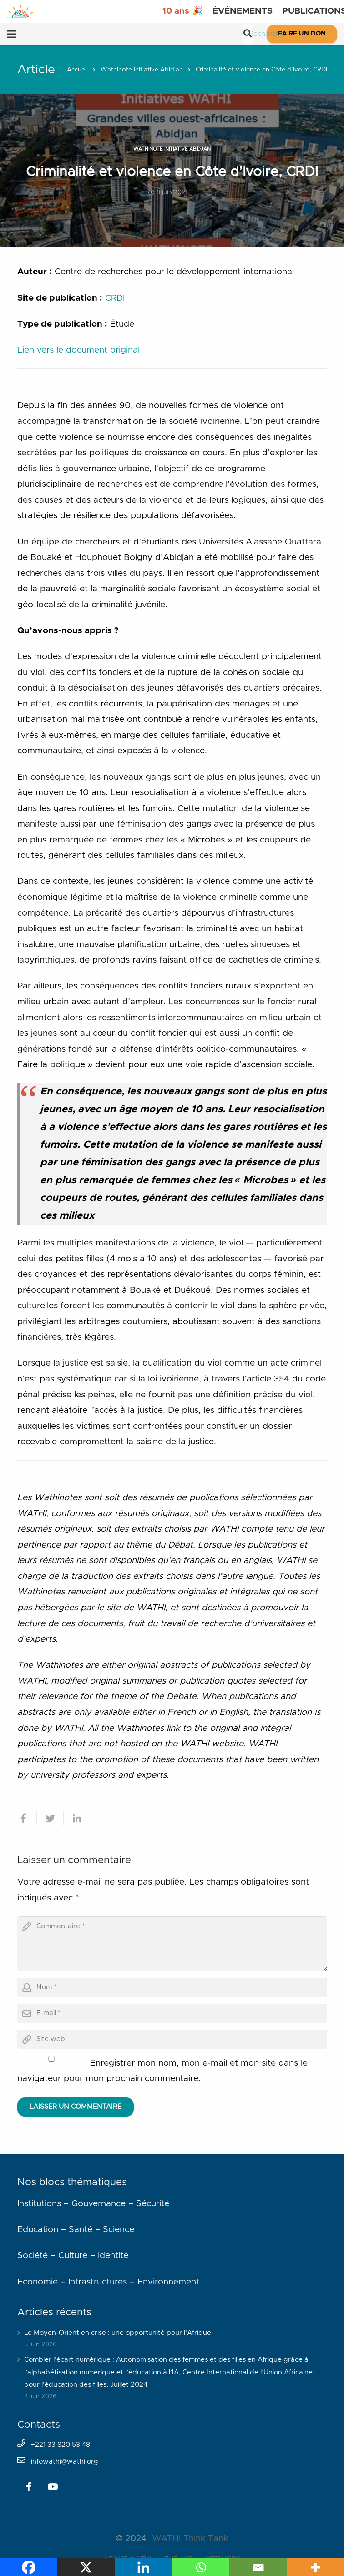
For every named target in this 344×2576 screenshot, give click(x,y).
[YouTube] (53, 2486)
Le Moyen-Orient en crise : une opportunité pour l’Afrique (117, 2332)
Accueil (77, 69)
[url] (172, 2039)
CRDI (115, 298)
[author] (172, 1987)
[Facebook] (28, 2486)
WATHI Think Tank (190, 2538)
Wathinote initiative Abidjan (142, 69)
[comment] (172, 1943)
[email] (172, 2013)
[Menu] (11, 34)
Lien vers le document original (78, 350)
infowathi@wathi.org (64, 2461)
